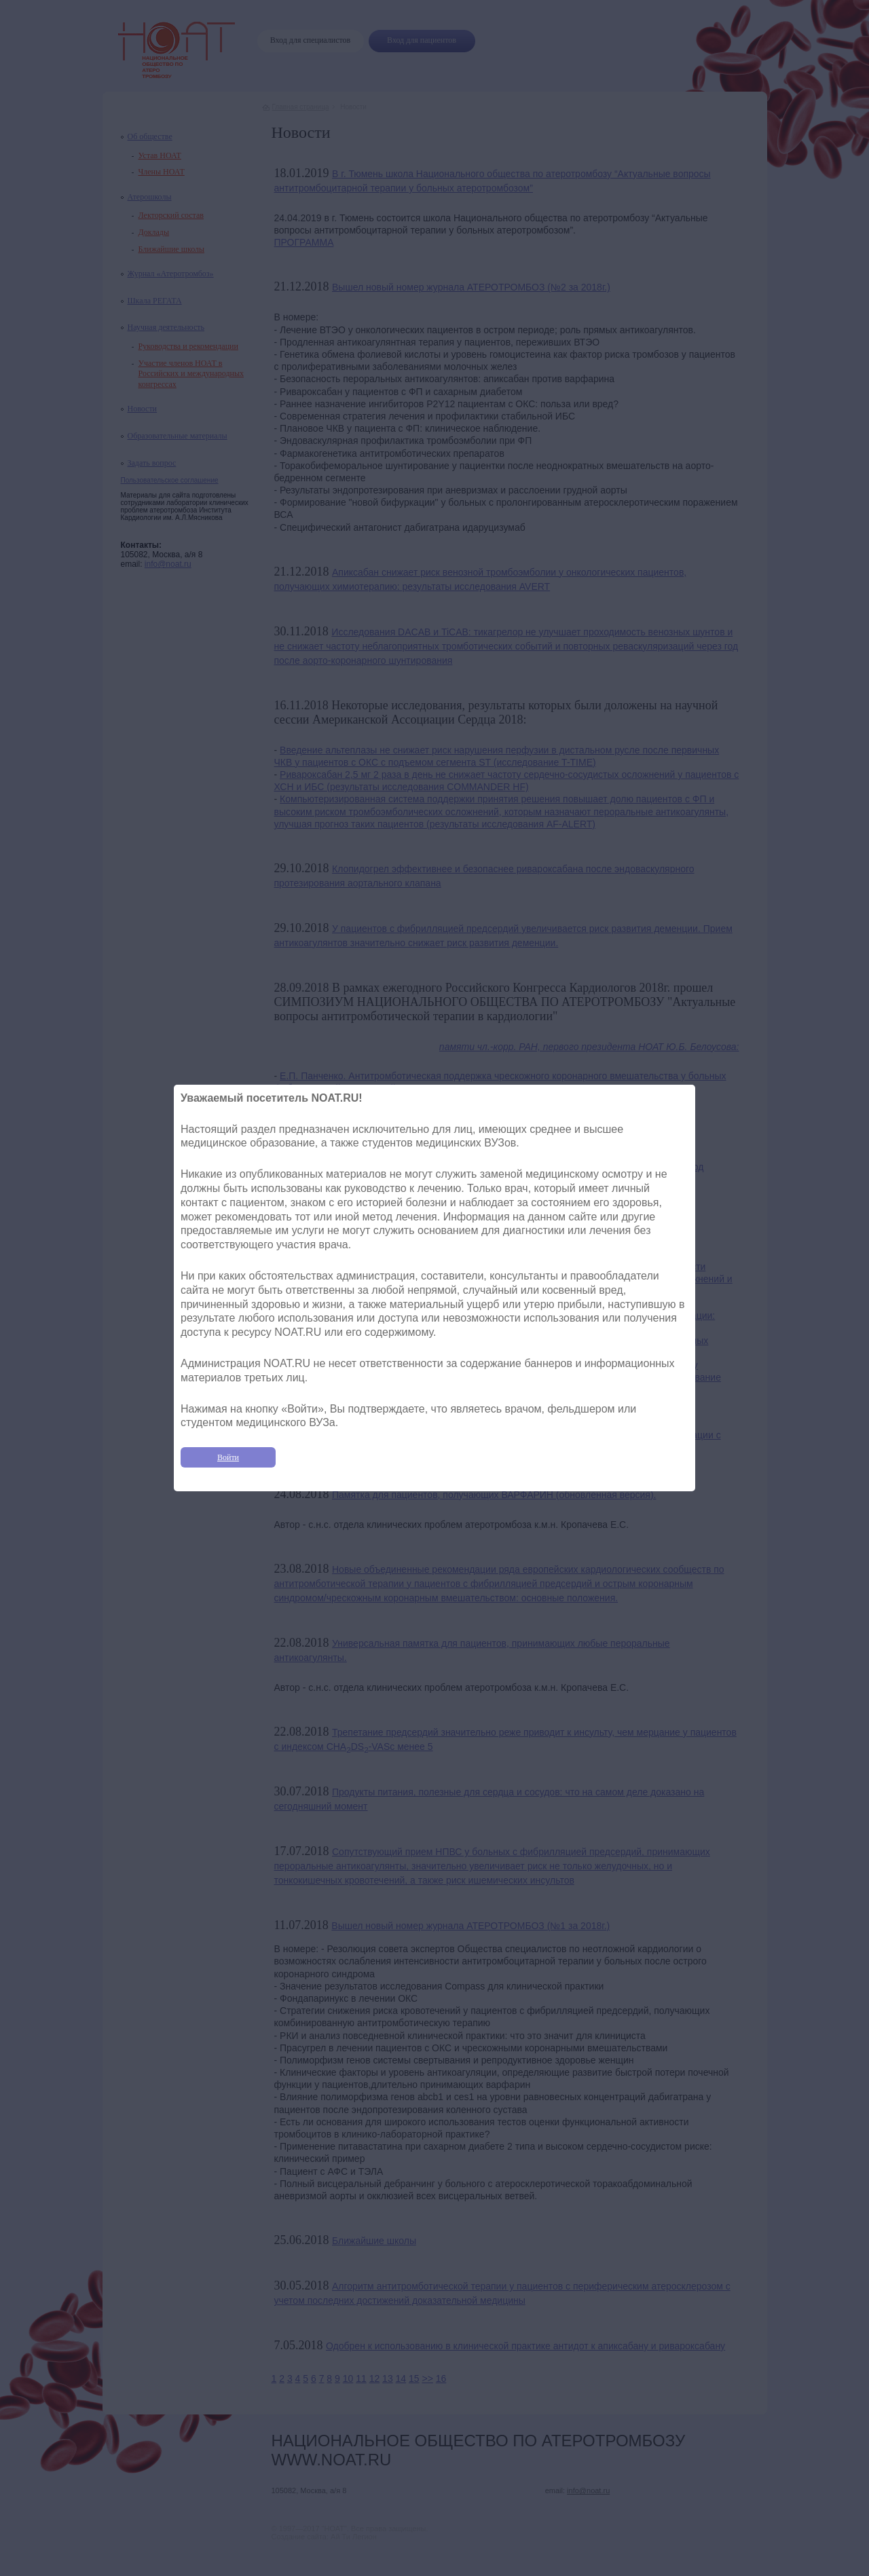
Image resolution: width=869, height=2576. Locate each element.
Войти (228, 1457)
